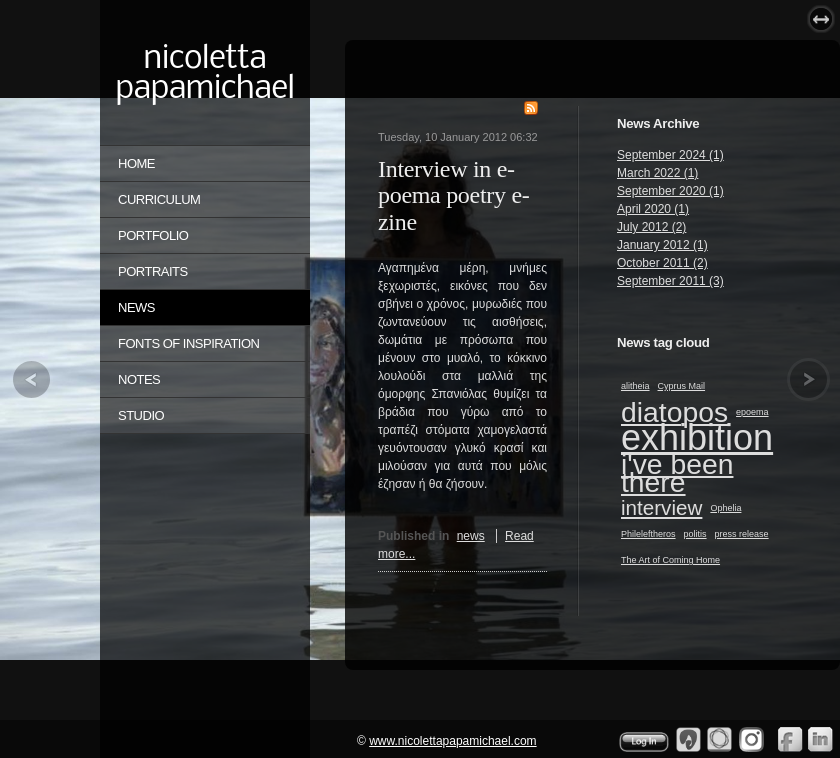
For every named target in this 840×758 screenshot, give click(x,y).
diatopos (674, 412)
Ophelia (725, 508)
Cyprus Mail (682, 386)
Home (136, 163)
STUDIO (141, 415)
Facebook (790, 739)
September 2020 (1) (670, 191)
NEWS (136, 307)
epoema (752, 412)
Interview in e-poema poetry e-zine (453, 195)
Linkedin (821, 739)
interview (661, 507)
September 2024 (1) (670, 155)
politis (695, 534)
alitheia (635, 386)
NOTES (139, 379)
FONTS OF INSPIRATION (188, 343)
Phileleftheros (648, 534)
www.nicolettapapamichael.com (452, 741)
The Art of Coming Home (670, 560)
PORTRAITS (153, 271)
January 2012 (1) (662, 245)
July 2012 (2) (651, 227)
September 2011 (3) (670, 281)
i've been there (677, 473)
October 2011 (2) (662, 263)
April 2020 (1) (653, 209)
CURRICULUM (159, 199)
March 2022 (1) (657, 173)
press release (742, 534)
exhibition (697, 438)
